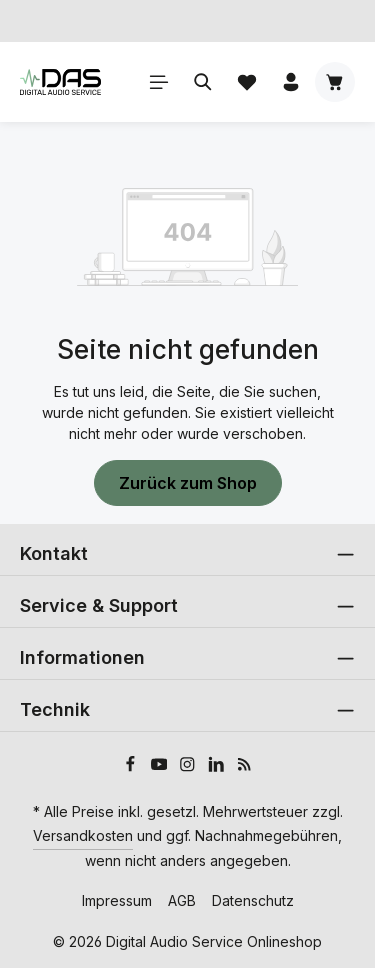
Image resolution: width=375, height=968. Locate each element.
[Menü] (159, 82)
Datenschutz (253, 900)
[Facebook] (132, 766)
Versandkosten (83, 835)
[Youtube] (161, 766)
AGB (182, 900)
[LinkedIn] (218, 766)
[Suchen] (203, 82)
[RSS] (244, 766)
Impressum (117, 900)
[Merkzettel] (247, 82)
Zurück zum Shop (188, 483)
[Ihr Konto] (291, 82)
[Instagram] (189, 766)
